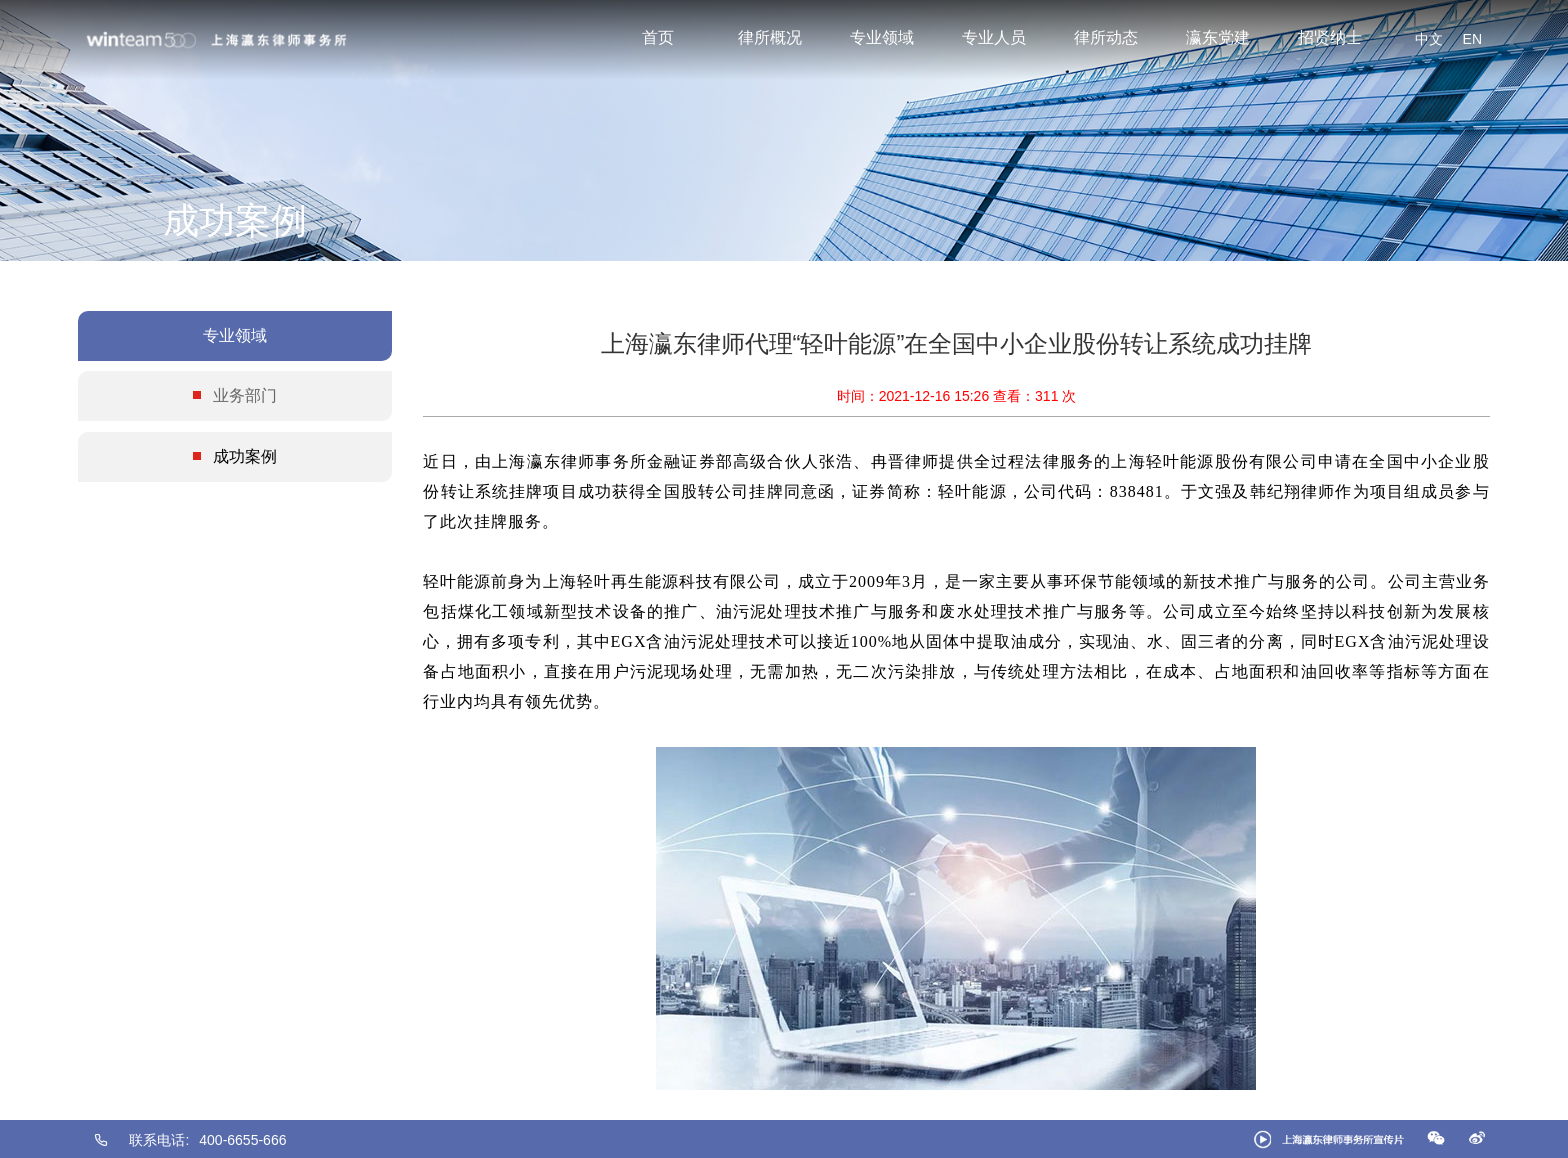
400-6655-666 (242, 1140)
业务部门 (245, 395)
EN (1472, 39)
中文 (1429, 39)
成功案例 (245, 456)
